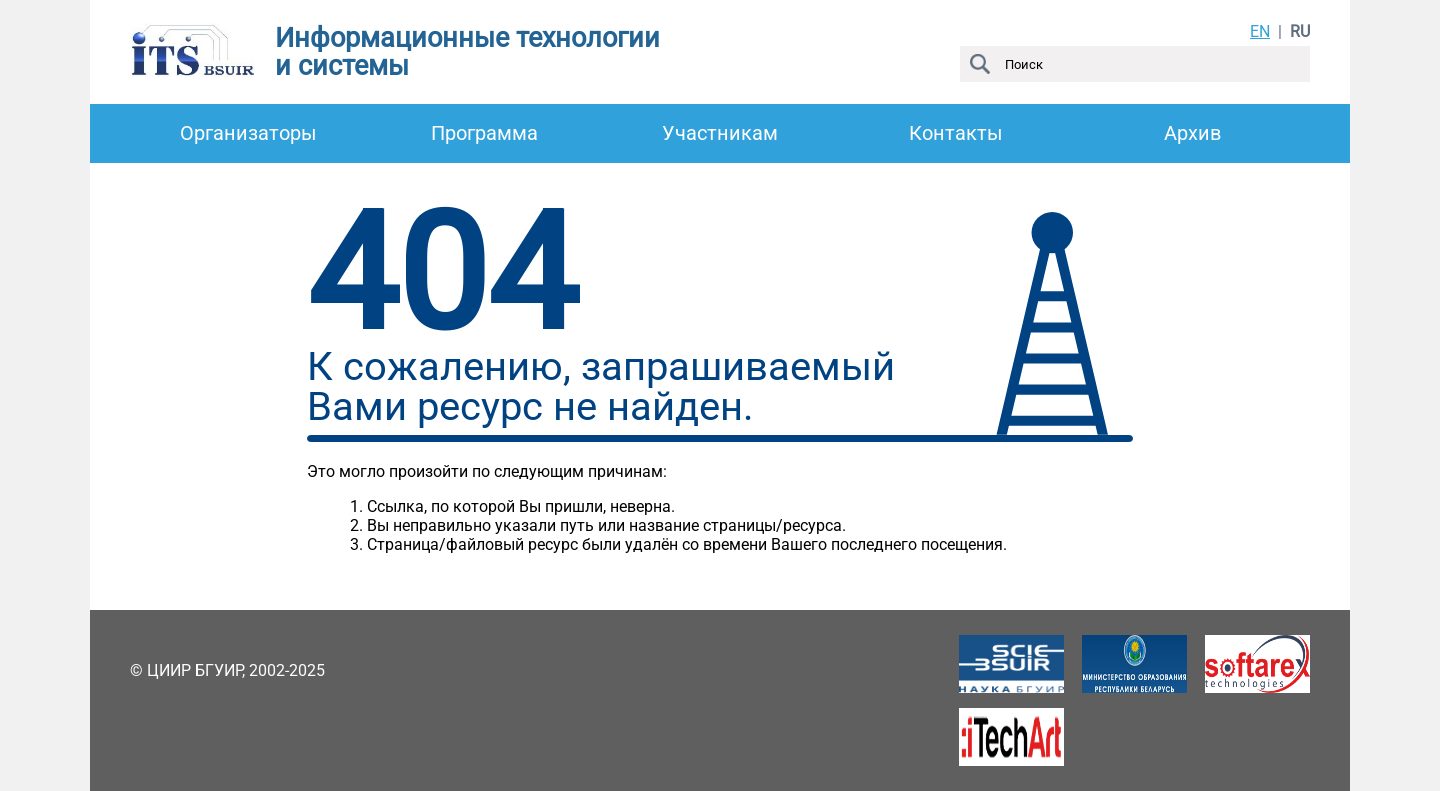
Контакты (956, 133)
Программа (484, 133)
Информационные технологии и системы (467, 52)
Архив (1192, 133)
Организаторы (248, 133)
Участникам (720, 133)
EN (1260, 31)
